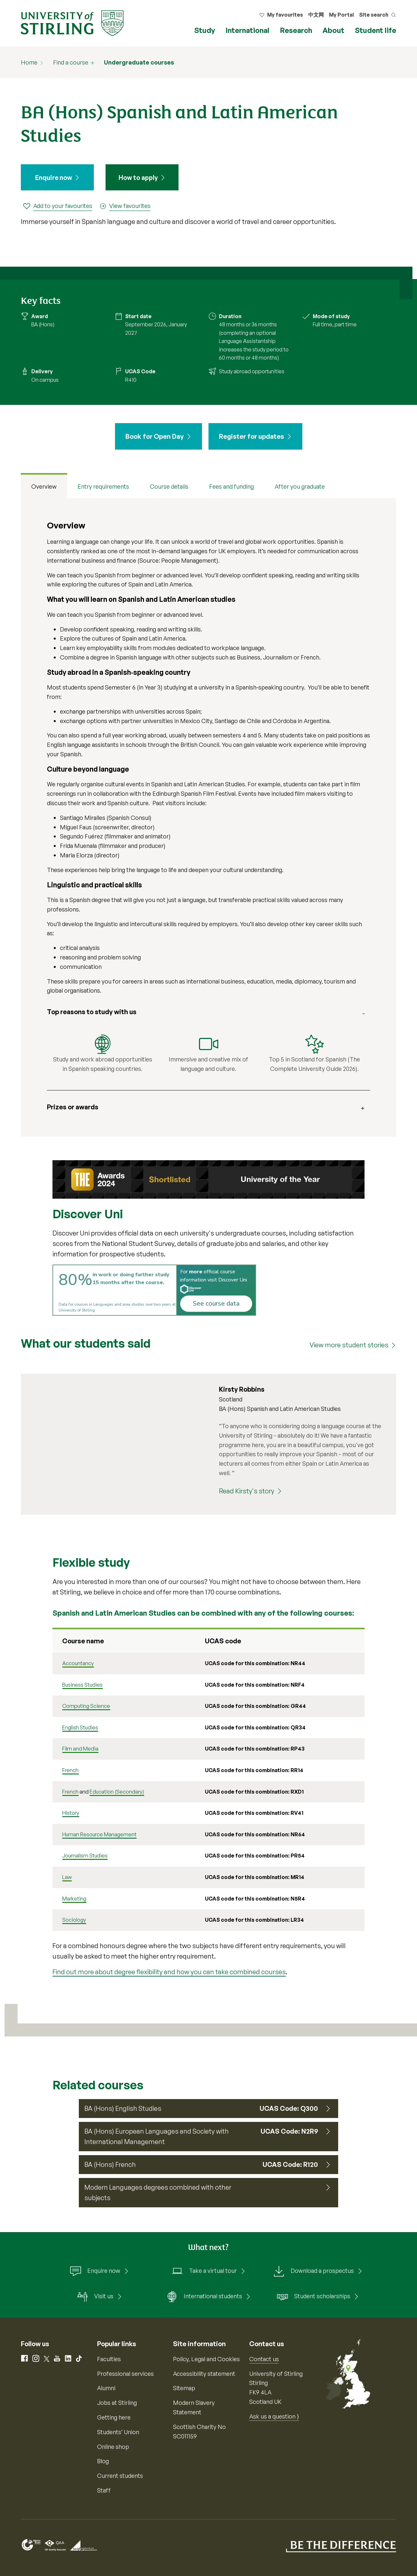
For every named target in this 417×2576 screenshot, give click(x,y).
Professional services (125, 2373)
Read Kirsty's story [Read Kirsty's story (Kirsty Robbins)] (246, 1491)
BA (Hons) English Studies (122, 2108)
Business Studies (82, 1684)
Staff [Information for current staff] (104, 2490)
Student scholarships (313, 2296)
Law (67, 1877)
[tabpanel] (208, 817)
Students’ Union (118, 2431)
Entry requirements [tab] (103, 486)
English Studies (80, 1727)
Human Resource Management (99, 1834)
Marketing (74, 1898)
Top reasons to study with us (92, 1012)
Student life (375, 30)
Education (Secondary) (117, 1791)
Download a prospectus (313, 2271)
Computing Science (86, 1706)
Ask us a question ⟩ (274, 2416)
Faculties (109, 2358)
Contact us (264, 2358)
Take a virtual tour (204, 2271)
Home (29, 62)
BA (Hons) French (110, 2164)
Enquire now (54, 177)
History (70, 1813)
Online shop (113, 2446)
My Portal (341, 14)
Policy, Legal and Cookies (206, 2358)
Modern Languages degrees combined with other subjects (157, 2192)
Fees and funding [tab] (231, 486)
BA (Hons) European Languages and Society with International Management (156, 2136)
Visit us (95, 2296)
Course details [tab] (169, 486)
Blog (103, 2461)
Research (296, 30)
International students (204, 2296)
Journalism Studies (85, 1856)
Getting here (114, 2417)
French (70, 1770)
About (333, 30)
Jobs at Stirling (117, 2402)
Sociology (74, 1920)
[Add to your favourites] (57, 206)
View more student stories (348, 1345)
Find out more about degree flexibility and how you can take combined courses (169, 1972)
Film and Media (80, 1749)
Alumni (106, 2388)
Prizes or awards (72, 1107)
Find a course (70, 62)
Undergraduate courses (139, 62)
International (247, 30)
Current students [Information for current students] (120, 2476)
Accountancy (78, 1663)
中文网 (316, 14)
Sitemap (184, 2388)
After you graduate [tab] (300, 486)
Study (204, 30)
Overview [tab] (44, 486)
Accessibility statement (204, 2373)
